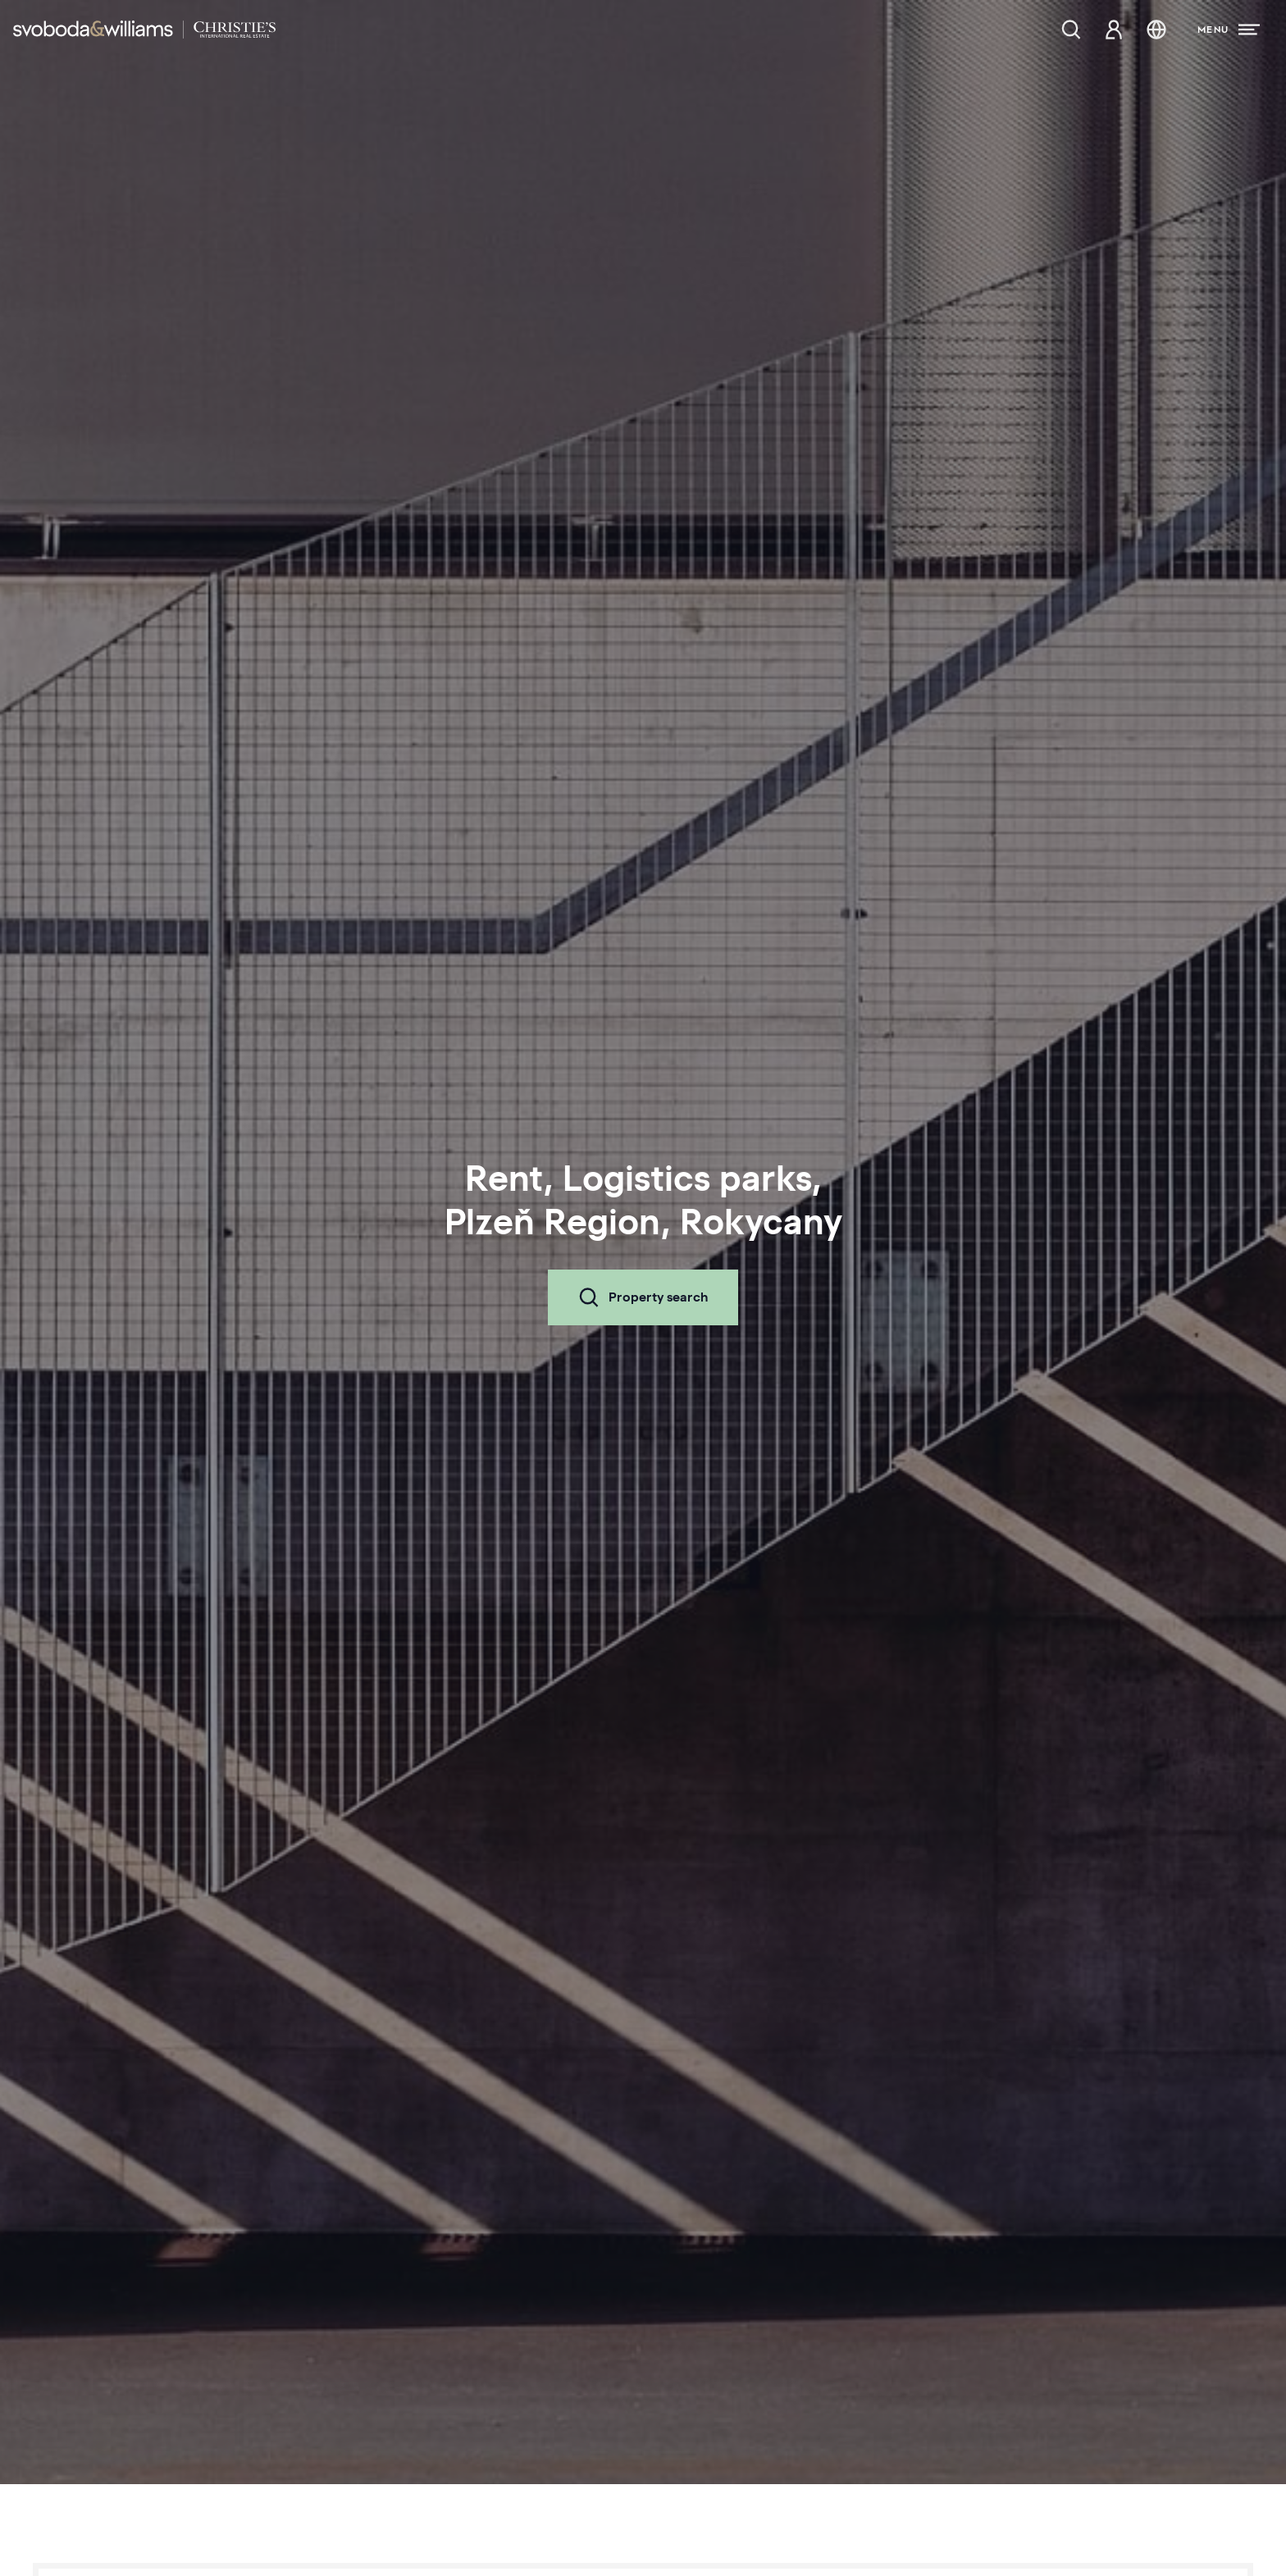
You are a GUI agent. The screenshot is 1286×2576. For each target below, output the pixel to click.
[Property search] (1071, 29)
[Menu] (1228, 29)
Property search (643, 1297)
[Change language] (1156, 29)
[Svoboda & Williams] (144, 29)
